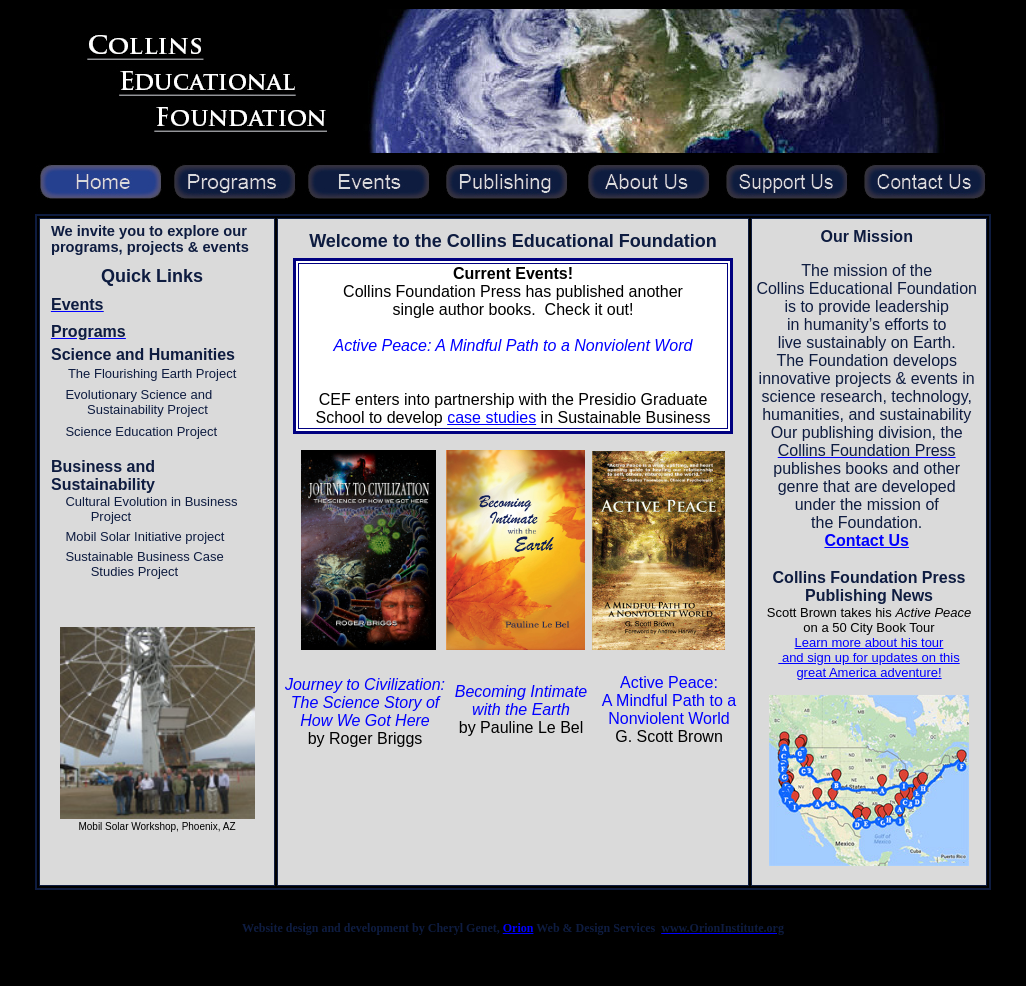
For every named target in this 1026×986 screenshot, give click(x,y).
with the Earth (521, 709)
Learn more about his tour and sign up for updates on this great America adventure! (868, 657)
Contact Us (866, 540)
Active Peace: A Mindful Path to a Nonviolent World (669, 700)
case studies (491, 417)
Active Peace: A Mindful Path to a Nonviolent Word (513, 345)
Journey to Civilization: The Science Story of (365, 693)
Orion (518, 928)
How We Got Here (365, 720)
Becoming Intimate (521, 691)
